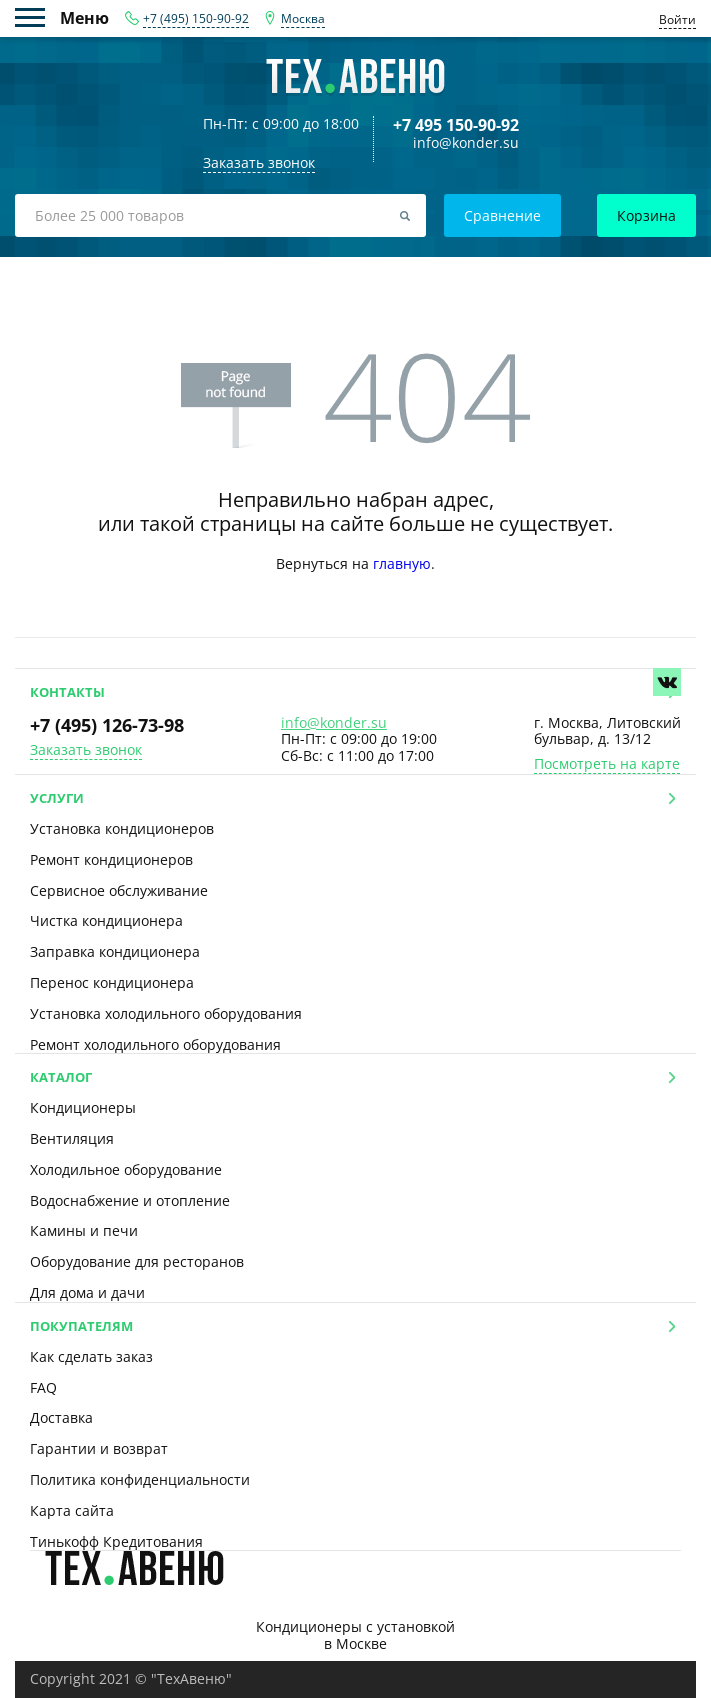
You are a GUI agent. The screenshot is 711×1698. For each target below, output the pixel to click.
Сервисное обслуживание (119, 890)
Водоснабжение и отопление (130, 1200)
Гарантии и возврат (99, 1448)
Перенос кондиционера (112, 982)
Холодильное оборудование (126, 1169)
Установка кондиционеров (122, 828)
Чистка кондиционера (106, 920)
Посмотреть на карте (607, 764)
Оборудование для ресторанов (137, 1261)
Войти (677, 19)
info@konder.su (466, 143)
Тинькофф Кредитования (116, 1541)
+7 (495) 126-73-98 (107, 725)
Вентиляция (72, 1138)
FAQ (43, 1387)
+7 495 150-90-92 (456, 125)
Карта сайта (72, 1510)
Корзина (646, 215)
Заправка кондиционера (115, 951)
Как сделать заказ (91, 1356)
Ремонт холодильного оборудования (155, 1044)
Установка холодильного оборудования (166, 1013)
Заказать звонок (86, 750)
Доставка (61, 1417)
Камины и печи (84, 1230)
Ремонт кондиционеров (111, 859)
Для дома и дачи (87, 1292)
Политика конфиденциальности (140, 1479)
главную (402, 563)
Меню (37, 17)
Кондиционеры (83, 1107)
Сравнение (502, 215)
